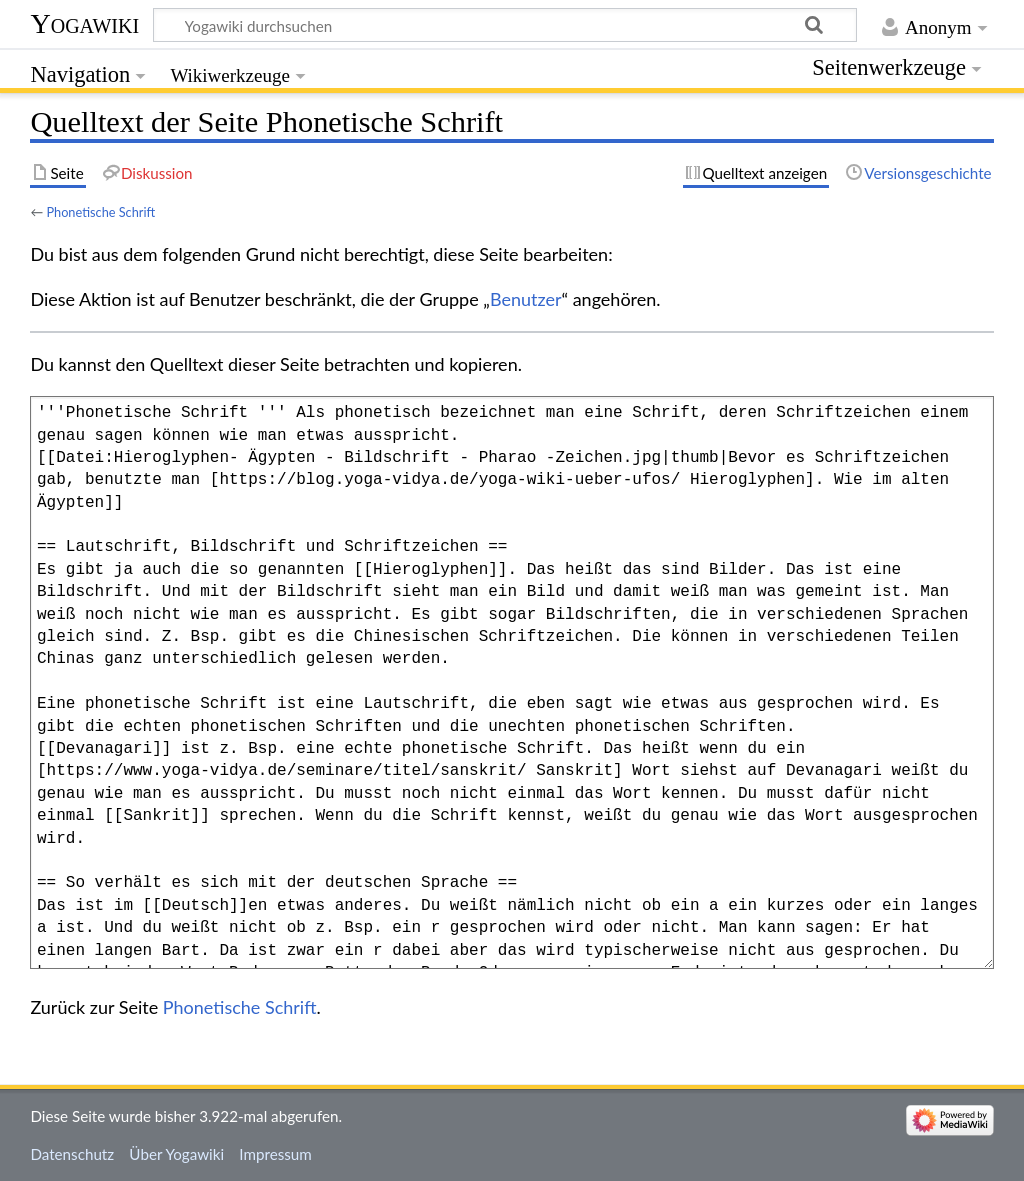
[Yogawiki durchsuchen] (505, 25)
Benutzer (526, 299)
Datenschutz (72, 1154)
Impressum (275, 1154)
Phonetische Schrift (100, 212)
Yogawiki (84, 23)
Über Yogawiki (176, 1154)
